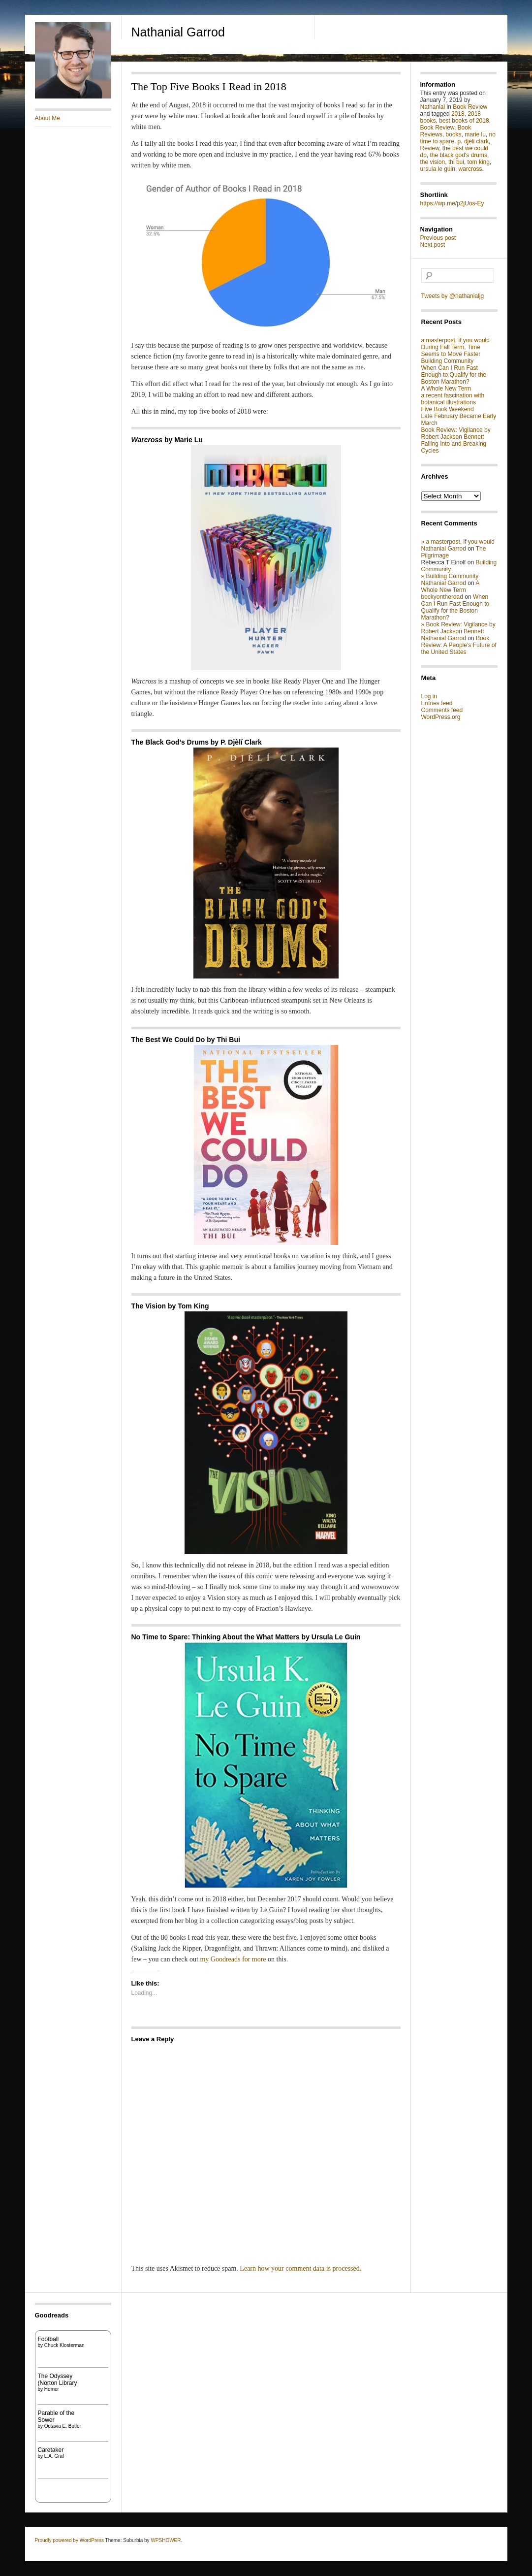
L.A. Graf (54, 2456)
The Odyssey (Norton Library (57, 2379)
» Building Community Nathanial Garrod (450, 580)
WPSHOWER (166, 2540)
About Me (47, 118)
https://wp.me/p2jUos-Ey (452, 203)
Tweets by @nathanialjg (452, 296)
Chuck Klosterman (64, 2345)
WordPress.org (441, 717)
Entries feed (437, 703)
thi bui (456, 162)
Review (429, 148)
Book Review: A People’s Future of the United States (459, 645)
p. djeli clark (473, 141)
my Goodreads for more (234, 1959)
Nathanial (432, 106)
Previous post (438, 237)
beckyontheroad (442, 596)
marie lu (475, 134)
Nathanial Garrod (178, 32)
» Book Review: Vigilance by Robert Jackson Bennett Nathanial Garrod (458, 631)
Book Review (470, 106)
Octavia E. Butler (62, 2426)
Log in (429, 696)
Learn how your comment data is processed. (300, 2268)
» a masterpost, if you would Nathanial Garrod (458, 545)
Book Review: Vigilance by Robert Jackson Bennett (456, 433)
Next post (432, 244)
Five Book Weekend (447, 409)
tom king (479, 162)
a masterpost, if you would (455, 340)
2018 (458, 113)
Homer (51, 2389)
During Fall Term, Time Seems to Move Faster (451, 351)
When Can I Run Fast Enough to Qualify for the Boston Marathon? (454, 374)
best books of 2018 (464, 120)
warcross (470, 168)
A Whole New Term (446, 388)
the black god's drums (458, 155)
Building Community (447, 361)
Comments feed (442, 710)
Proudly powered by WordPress (69, 2540)
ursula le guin (437, 168)
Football (48, 2339)
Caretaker (51, 2449)
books (454, 134)
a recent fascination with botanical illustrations (453, 399)
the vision (432, 162)
